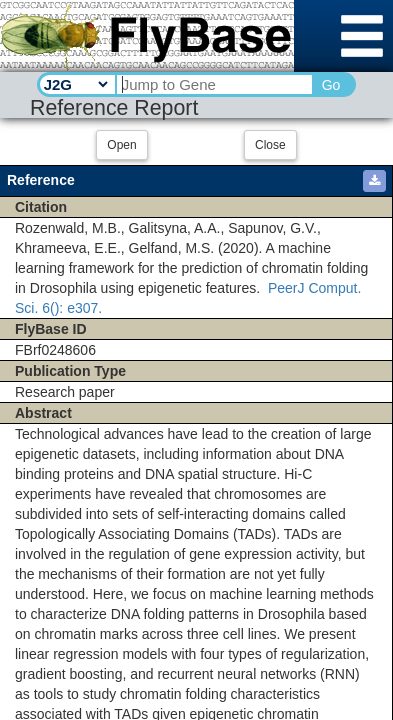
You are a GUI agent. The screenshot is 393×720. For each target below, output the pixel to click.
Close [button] (270, 145)
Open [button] (121, 145)
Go (331, 85)
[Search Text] (213, 84)
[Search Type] (75, 84)
